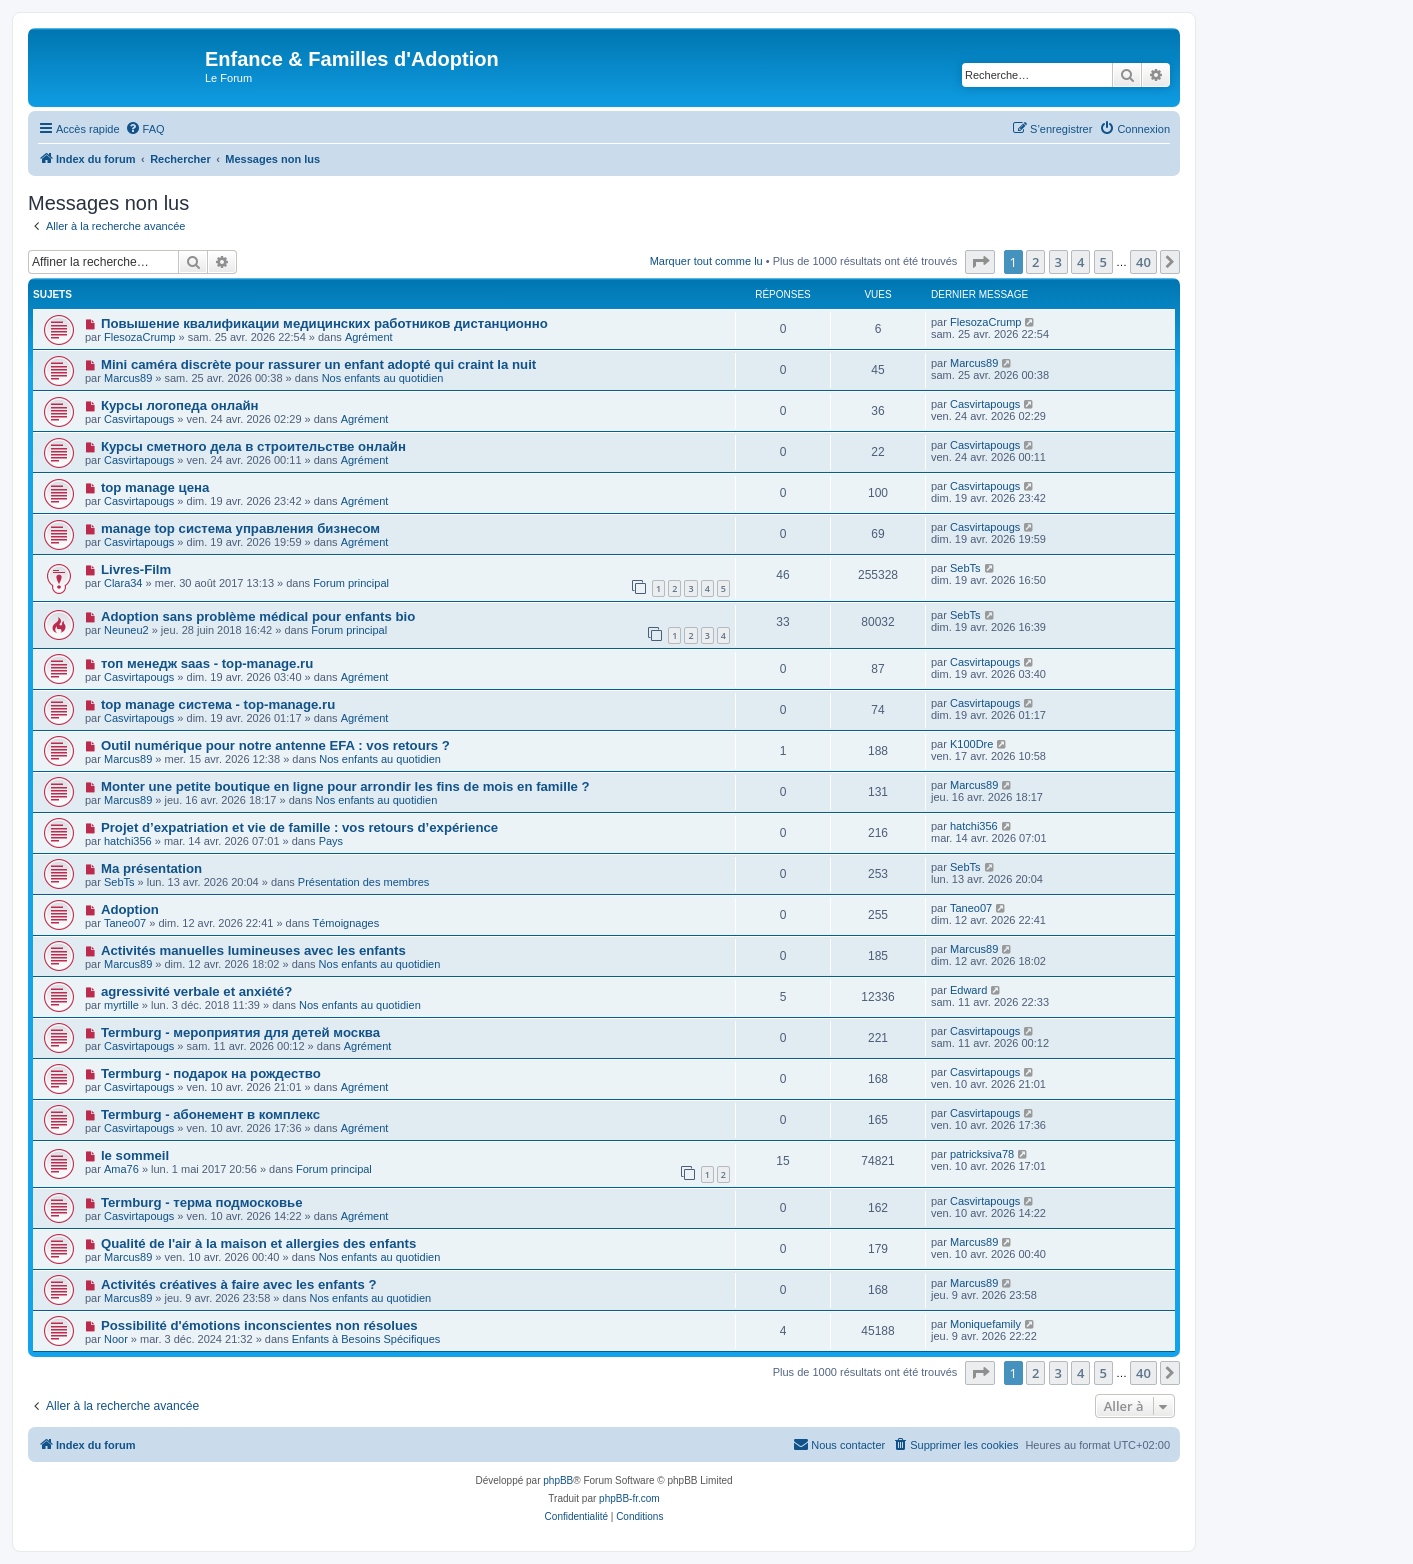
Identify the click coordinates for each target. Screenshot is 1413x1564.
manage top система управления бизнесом (240, 528)
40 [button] (1143, 262)
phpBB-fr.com (629, 1498)
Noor (116, 1339)
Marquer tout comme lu (706, 261)
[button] (980, 262)
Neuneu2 (126, 630)
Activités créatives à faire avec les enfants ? (239, 1284)
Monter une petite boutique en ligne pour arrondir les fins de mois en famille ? (345, 786)
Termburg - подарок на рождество (211, 1073)
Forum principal (351, 583)
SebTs (965, 568)
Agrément (369, 337)
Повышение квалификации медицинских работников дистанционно (324, 323)
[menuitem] (145, 129)
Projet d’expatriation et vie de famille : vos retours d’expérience (299, 827)
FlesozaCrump (140, 337)
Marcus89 (128, 378)
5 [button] (1103, 262)
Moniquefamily (985, 1324)
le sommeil (135, 1155)
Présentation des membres (363, 882)
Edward (968, 990)
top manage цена (155, 487)
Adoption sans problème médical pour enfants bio (258, 616)
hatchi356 (128, 841)
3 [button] (1058, 262)
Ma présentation (151, 868)
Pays (331, 841)
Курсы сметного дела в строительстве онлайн (253, 446)
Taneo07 (125, 923)
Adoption (130, 909)
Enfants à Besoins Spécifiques (366, 1339)
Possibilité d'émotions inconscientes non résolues (259, 1325)
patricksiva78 (982, 1154)
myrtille (121, 1005)
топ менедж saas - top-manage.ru (207, 663)
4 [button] (1080, 262)
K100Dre (971, 744)
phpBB (558, 1480)
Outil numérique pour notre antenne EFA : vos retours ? (275, 745)
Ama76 (121, 1169)
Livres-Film (136, 569)
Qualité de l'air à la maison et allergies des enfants (258, 1243)
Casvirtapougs (139, 419)
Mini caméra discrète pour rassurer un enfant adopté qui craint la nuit (318, 364)
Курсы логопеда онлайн (180, 405)
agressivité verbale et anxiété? (196, 991)
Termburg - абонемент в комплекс (210, 1114)
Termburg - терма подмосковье (202, 1202)
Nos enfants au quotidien (383, 378)
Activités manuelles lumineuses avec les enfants (253, 950)
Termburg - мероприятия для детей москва (240, 1032)
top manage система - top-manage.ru (218, 704)
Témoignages (346, 923)
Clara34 (123, 583)
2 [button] (1035, 262)
